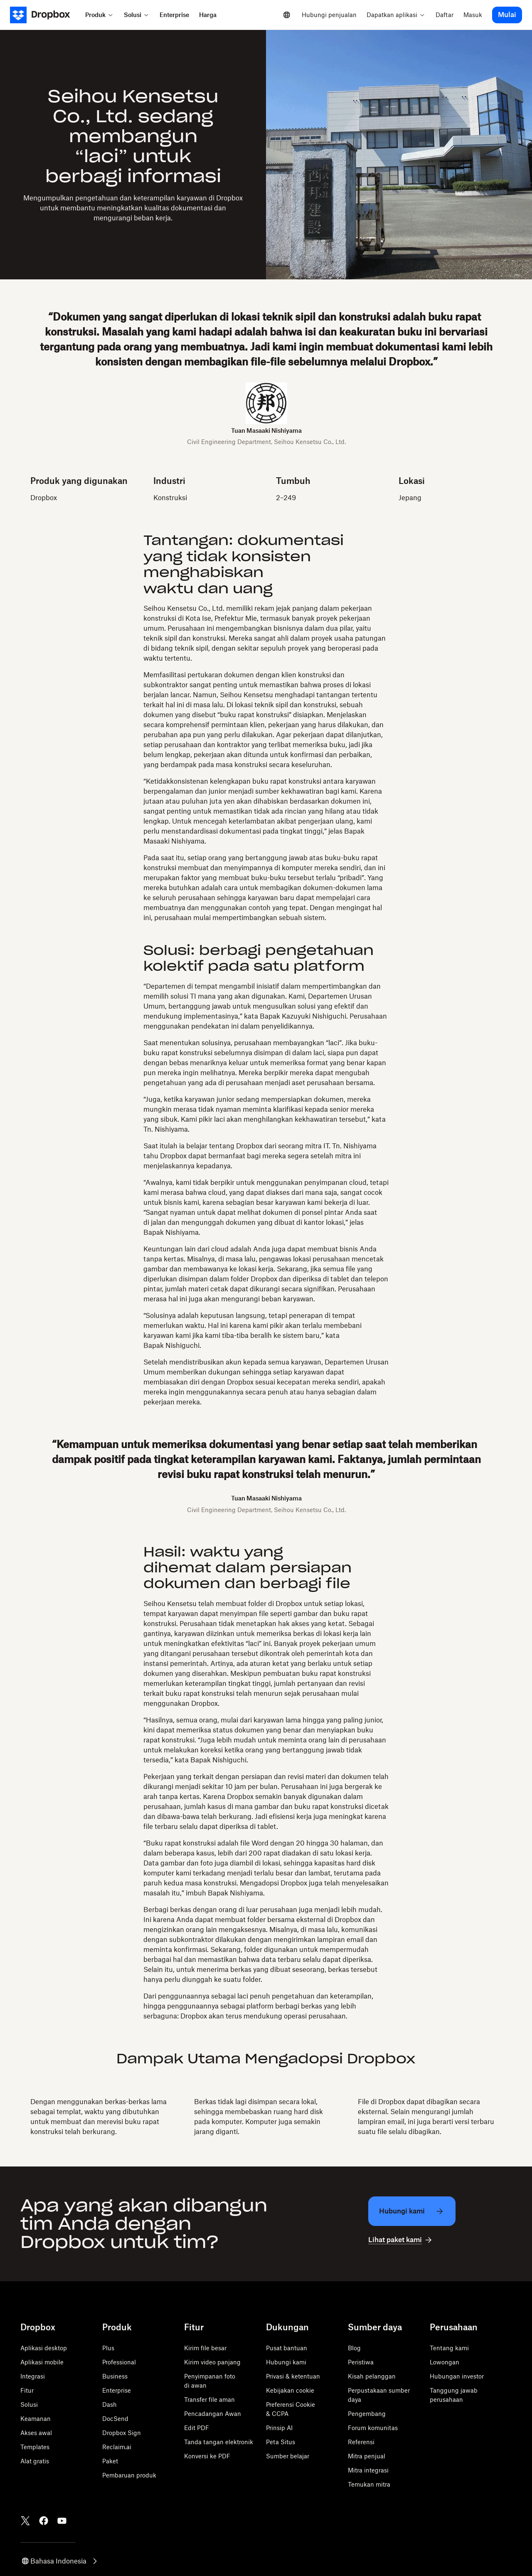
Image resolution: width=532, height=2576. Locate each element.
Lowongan (444, 2362)
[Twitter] (25, 2520)
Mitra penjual (366, 2456)
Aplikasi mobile (42, 2362)
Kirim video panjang (212, 2362)
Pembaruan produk (129, 2475)
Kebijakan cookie (290, 2390)
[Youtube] (62, 2520)
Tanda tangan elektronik (218, 2441)
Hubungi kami (286, 2362)
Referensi (361, 2441)
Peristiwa (361, 2362)
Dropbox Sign (121, 2432)
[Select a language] (287, 15)
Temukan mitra (369, 2484)
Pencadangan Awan (212, 2413)
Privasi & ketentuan (293, 2376)
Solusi (29, 2404)
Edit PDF (196, 2427)
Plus (108, 2347)
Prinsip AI (279, 2427)
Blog (354, 2347)
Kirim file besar (205, 2347)
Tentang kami (449, 2347)
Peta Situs (280, 2441)
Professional (119, 2362)
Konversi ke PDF (207, 2456)
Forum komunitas (373, 2427)
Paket (110, 2461)
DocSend (115, 2418)
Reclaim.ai (116, 2446)
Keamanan (35, 2418)
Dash (109, 2404)
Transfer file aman (209, 2399)
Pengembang (367, 2413)
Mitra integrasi (368, 2470)
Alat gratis (34, 2461)
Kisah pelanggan (372, 2376)
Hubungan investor (457, 2376)
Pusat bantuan (286, 2347)
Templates (34, 2446)
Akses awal (36, 2432)
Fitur (27, 2390)
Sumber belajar (287, 2456)
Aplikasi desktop (43, 2347)
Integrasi (32, 2376)
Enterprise (116, 2390)
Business (115, 2376)
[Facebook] (43, 2520)
